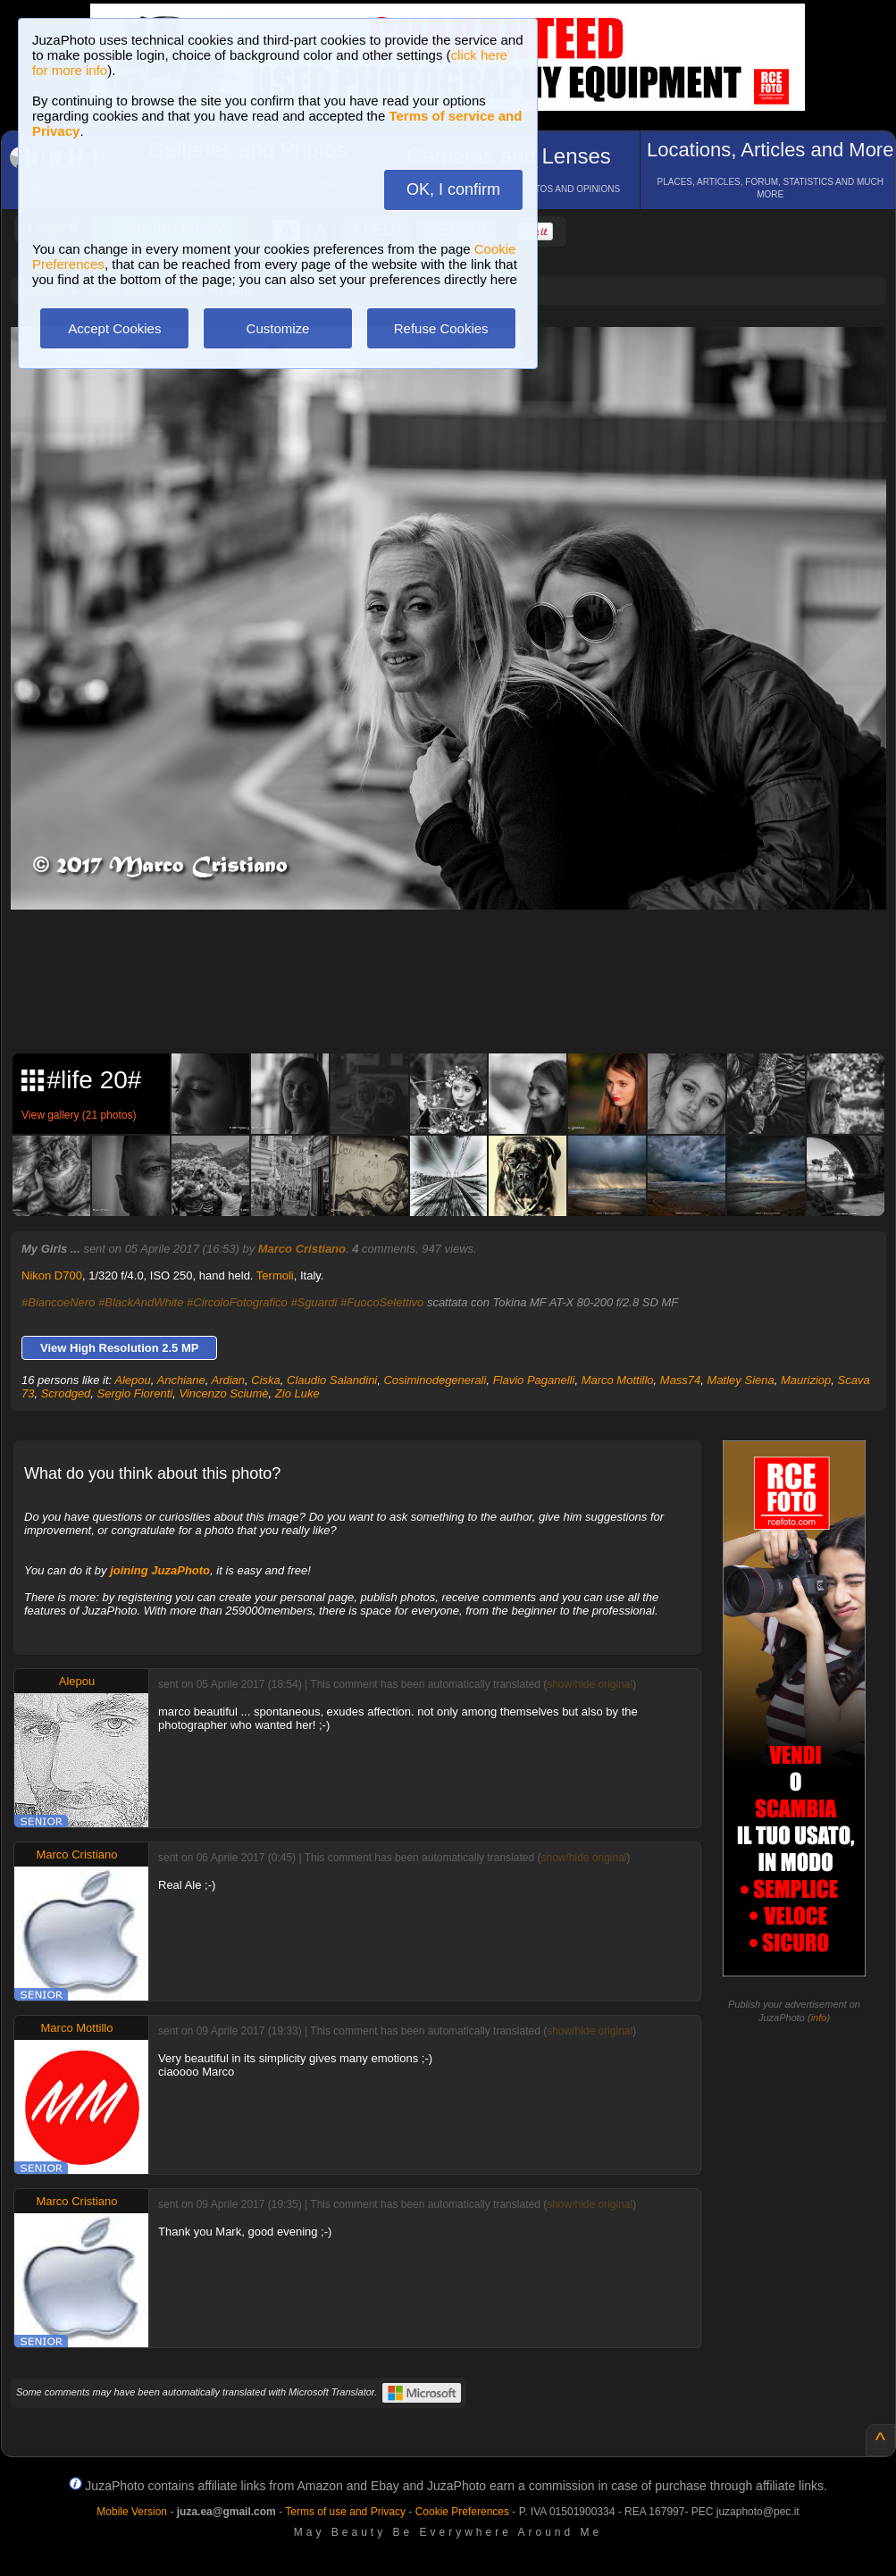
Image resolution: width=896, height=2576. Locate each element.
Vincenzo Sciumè (223, 1393)
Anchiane (181, 1380)
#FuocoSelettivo (381, 1302)
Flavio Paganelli (534, 1380)
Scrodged (66, 1393)
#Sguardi (313, 1302)
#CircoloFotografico (237, 1302)
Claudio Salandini (332, 1380)
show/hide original (589, 1684)
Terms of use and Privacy (345, 2511)
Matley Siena (741, 1380)
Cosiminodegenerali (434, 1380)
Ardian (229, 1380)
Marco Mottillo (618, 1380)
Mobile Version (131, 2511)
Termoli (275, 1275)
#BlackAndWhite (140, 1302)
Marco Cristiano (302, 1248)
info (819, 2017)
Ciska (266, 1380)
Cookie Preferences (462, 2511)
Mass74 (680, 1380)
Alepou (132, 1380)
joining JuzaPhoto (160, 1570)
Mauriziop (806, 1380)
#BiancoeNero (58, 1302)
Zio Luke (297, 1393)
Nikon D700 (51, 1275)
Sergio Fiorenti (135, 1393)
